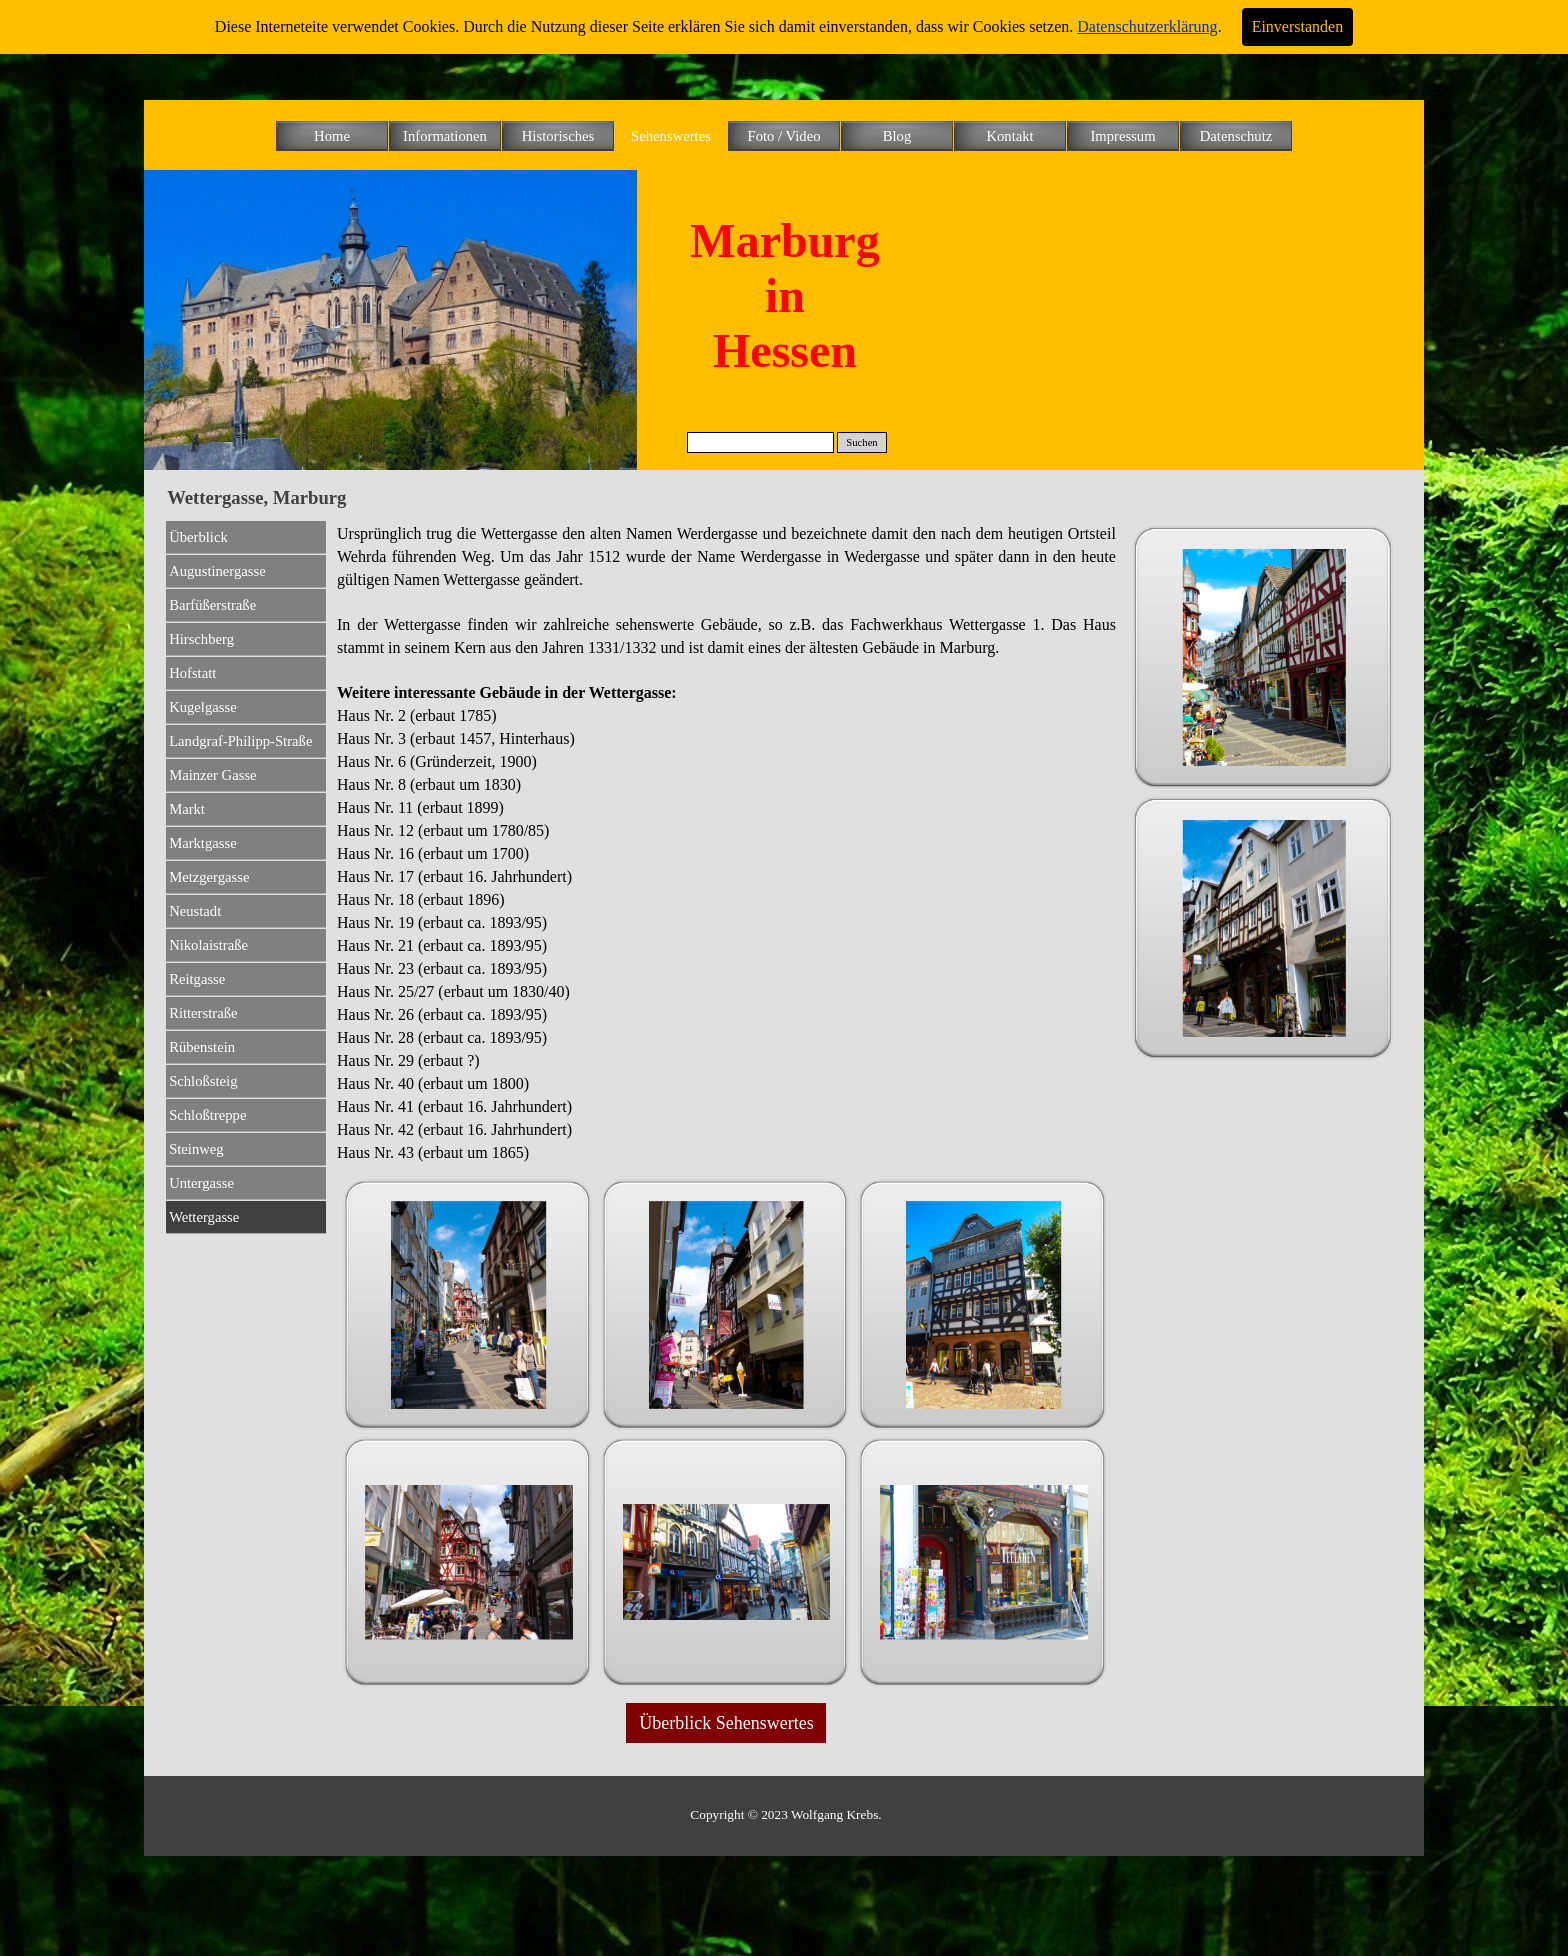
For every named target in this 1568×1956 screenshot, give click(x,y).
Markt (187, 809)
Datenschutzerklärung (1147, 26)
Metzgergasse (209, 877)
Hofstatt (192, 673)
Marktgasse (203, 843)
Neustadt (195, 911)
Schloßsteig (203, 1081)
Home (332, 136)
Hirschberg (201, 639)
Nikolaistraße (208, 945)
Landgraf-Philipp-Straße (240, 741)
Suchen (861, 442)
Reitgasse (197, 979)
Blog (897, 136)
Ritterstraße (203, 1013)
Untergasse (201, 1183)
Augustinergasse (217, 571)
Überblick (198, 537)
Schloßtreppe (207, 1115)
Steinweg (196, 1149)
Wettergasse (204, 1217)
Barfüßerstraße (212, 605)
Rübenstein (202, 1047)
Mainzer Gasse (213, 775)
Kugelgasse (203, 707)
